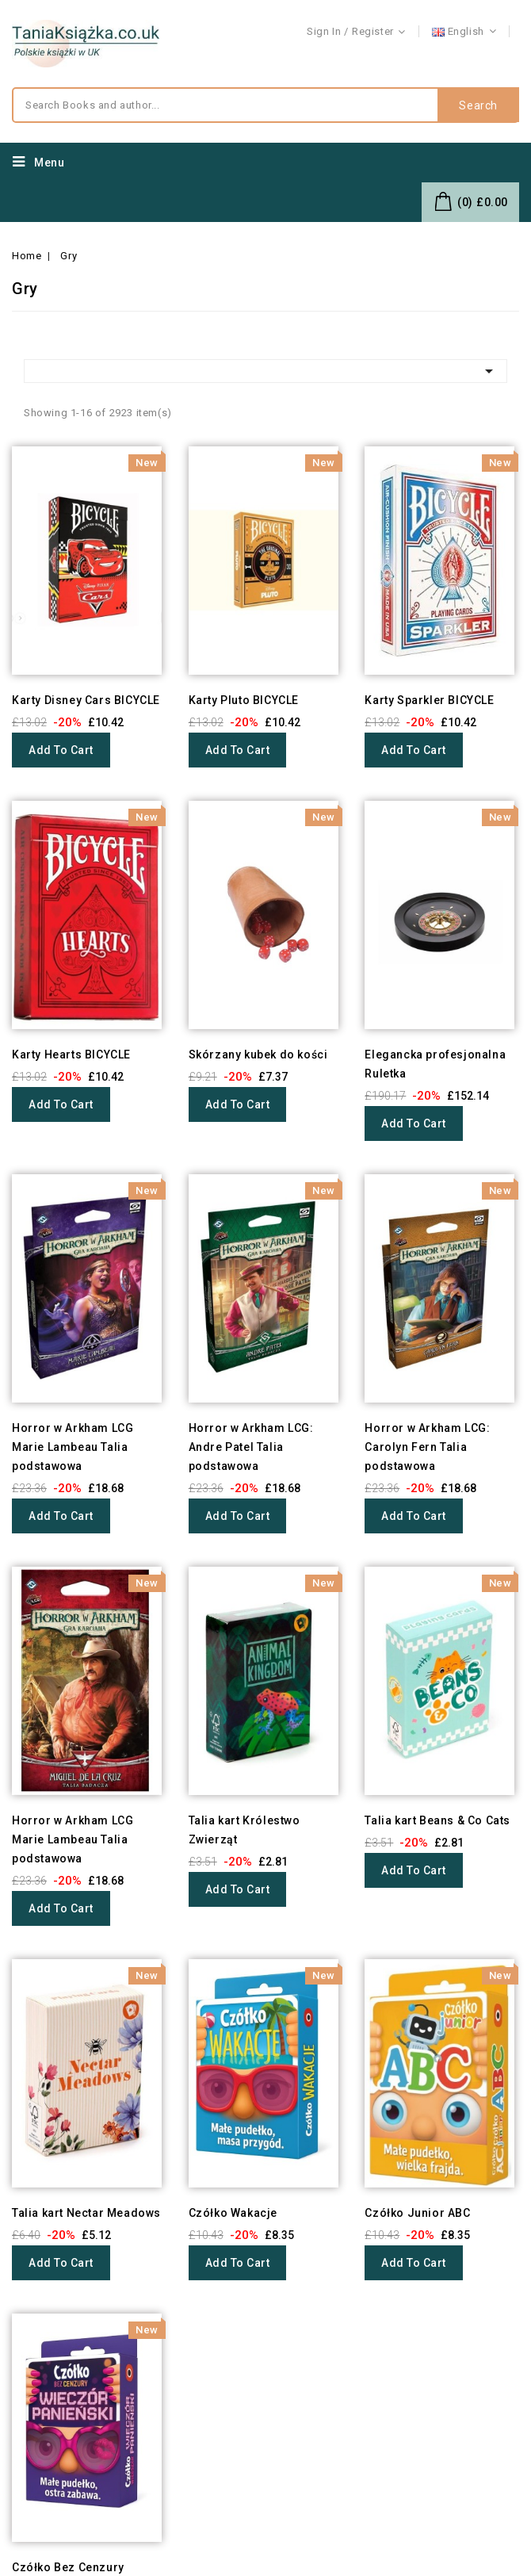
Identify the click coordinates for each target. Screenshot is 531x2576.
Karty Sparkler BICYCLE (429, 700)
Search (478, 105)
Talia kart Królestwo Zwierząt (244, 1830)
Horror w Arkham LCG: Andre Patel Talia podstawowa (251, 1447)
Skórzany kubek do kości (258, 1054)
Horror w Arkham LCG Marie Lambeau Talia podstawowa (72, 1447)
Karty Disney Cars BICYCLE (86, 700)
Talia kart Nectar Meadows (86, 2213)
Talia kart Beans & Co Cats (437, 1820)
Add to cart (61, 750)
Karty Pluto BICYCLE (244, 700)
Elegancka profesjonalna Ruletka (435, 1064)
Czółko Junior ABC (417, 2213)
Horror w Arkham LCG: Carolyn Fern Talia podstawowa (427, 1447)
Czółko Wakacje (233, 2213)
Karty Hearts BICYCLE (71, 1054)
